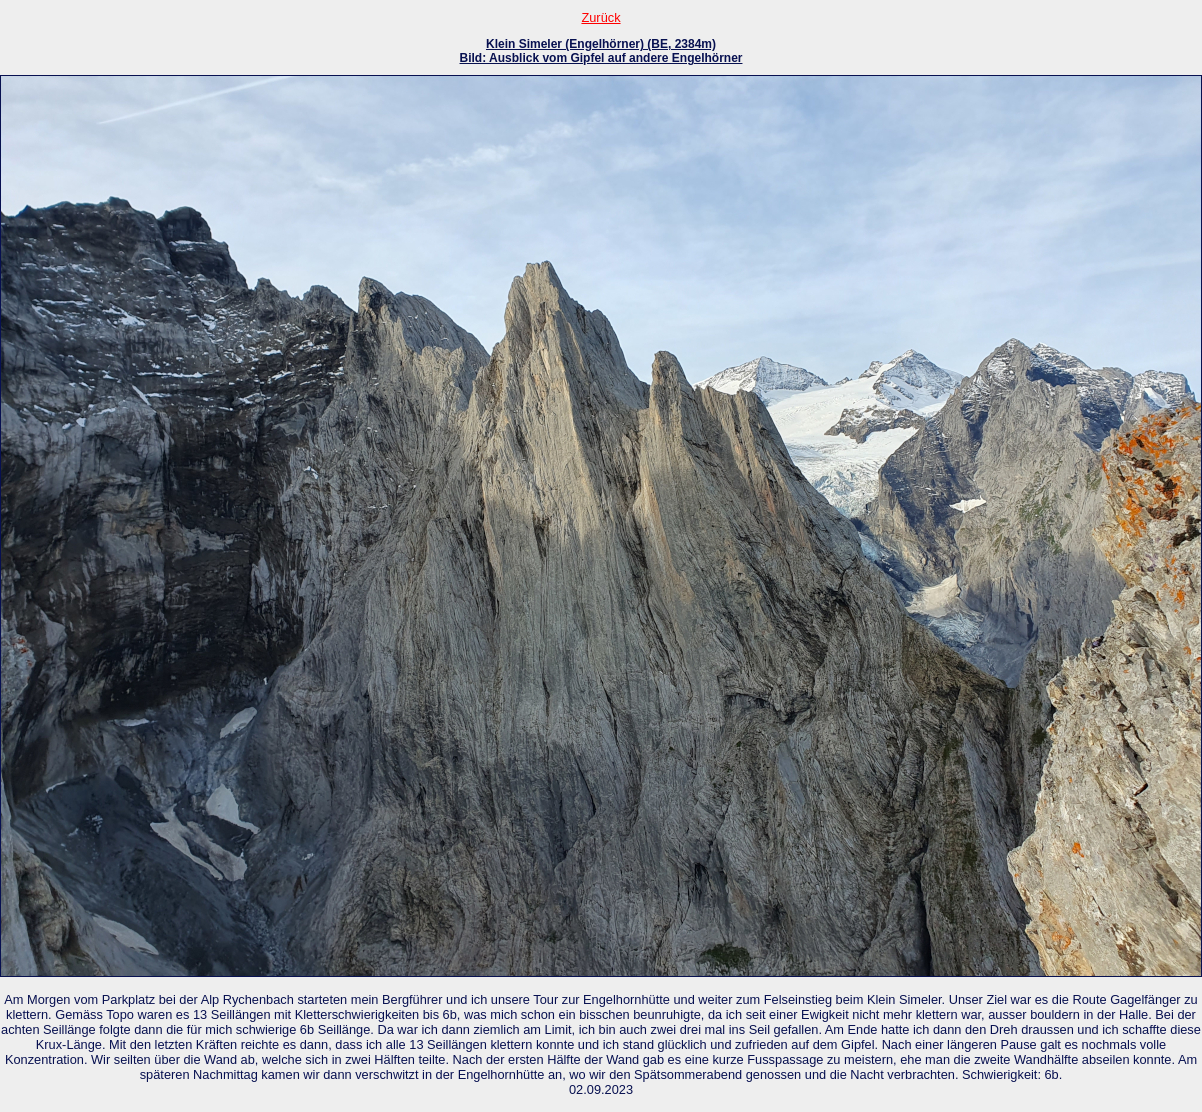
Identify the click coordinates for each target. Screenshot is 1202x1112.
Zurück (600, 17)
